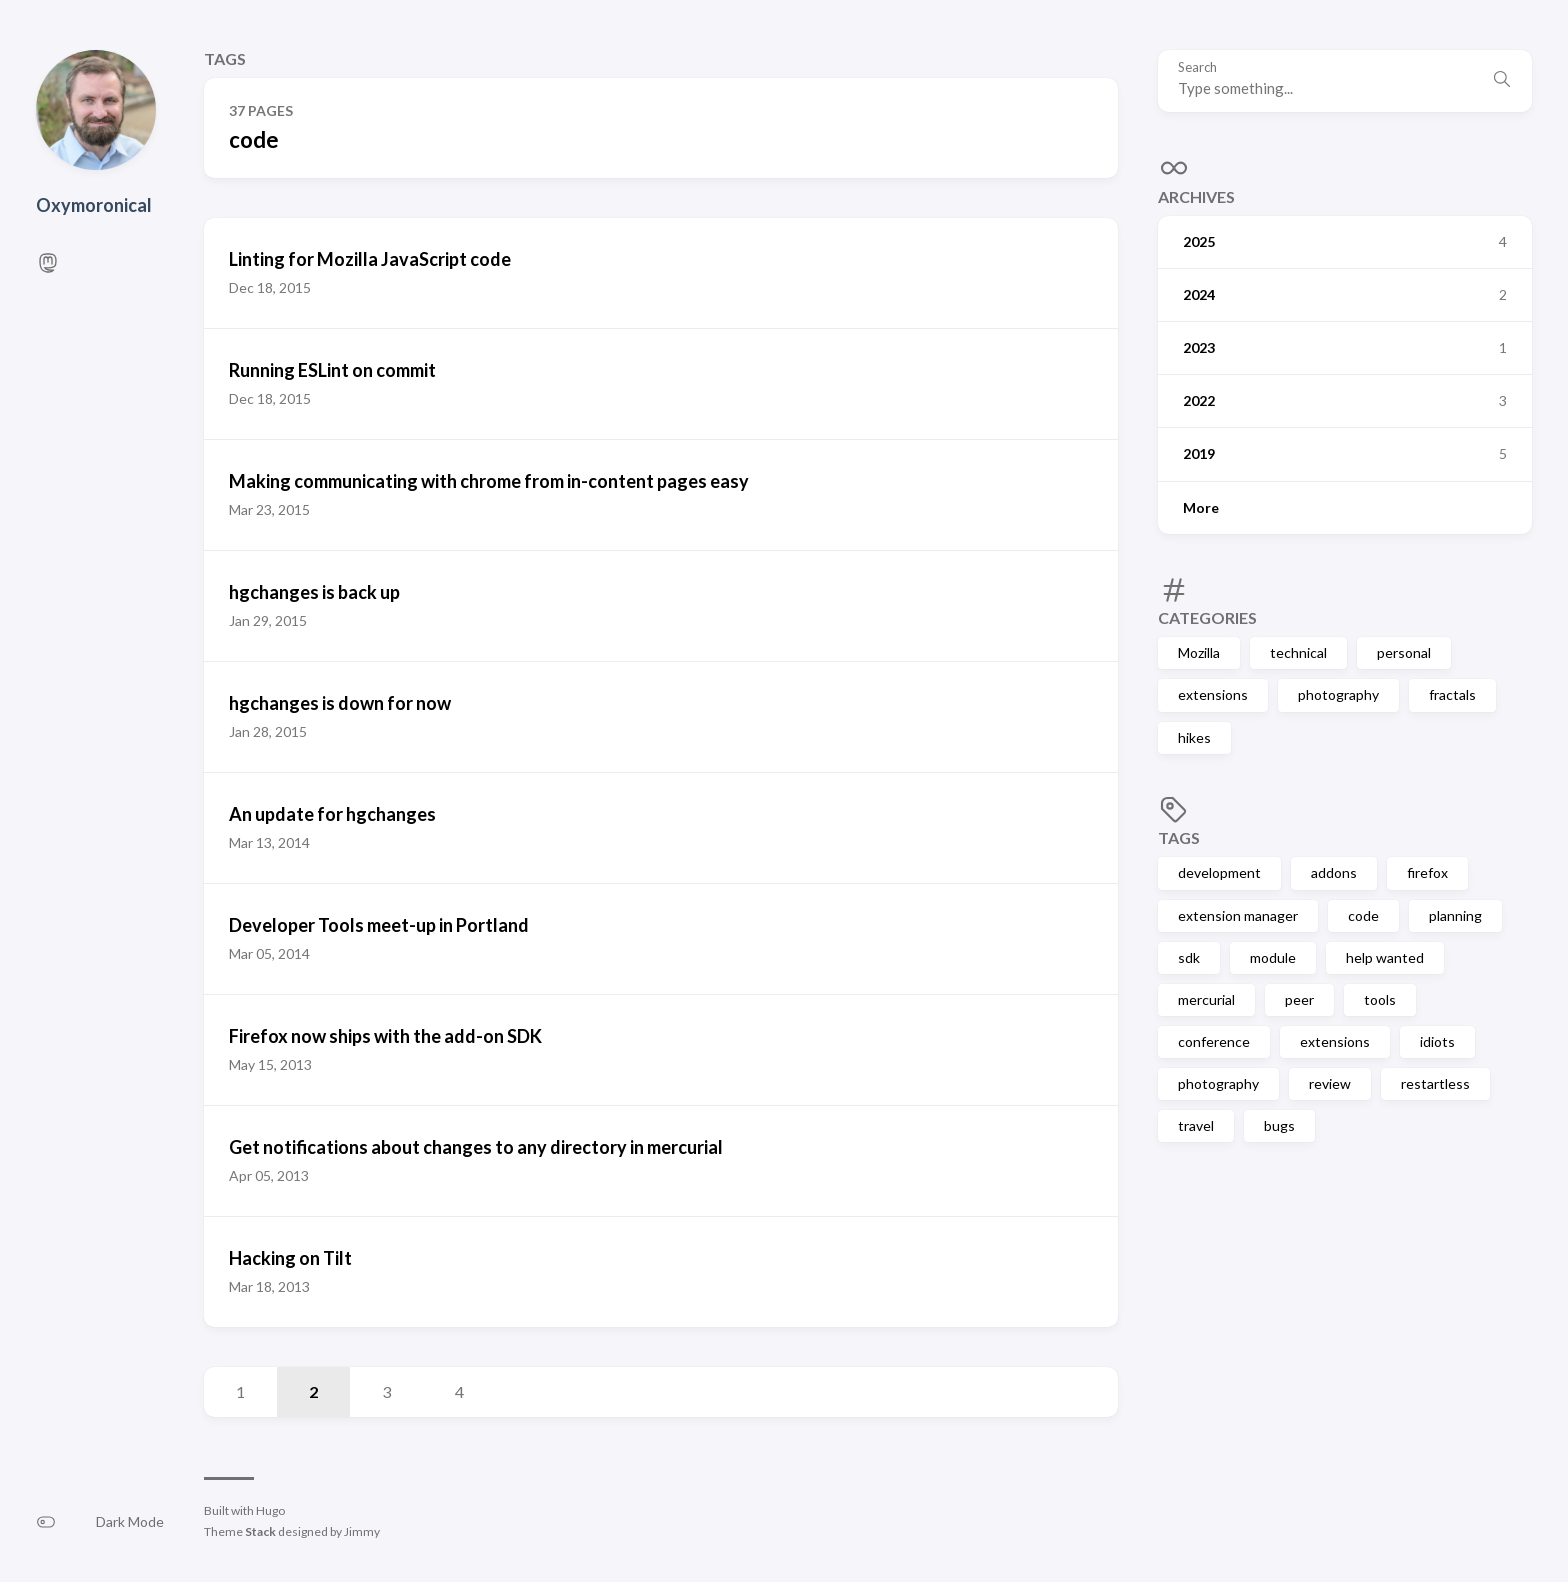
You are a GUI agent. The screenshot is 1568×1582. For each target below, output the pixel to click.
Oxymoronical (94, 205)
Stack (260, 1531)
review (1330, 1083)
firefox (1427, 872)
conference (1214, 1041)
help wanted (1385, 957)
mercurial (1206, 999)
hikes (1194, 737)
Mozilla (1199, 652)
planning (1455, 915)
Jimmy (362, 1531)
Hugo (270, 1510)
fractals (1452, 694)
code (1363, 915)
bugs (1279, 1125)
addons (1334, 872)
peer (1299, 999)
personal (1404, 652)
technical (1298, 652)
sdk (1189, 957)
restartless (1435, 1083)
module (1273, 957)
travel (1196, 1125)
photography (1338, 694)
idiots (1437, 1041)
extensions (1213, 694)
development (1219, 872)
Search (1197, 67)
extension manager (1238, 915)
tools (1380, 999)
